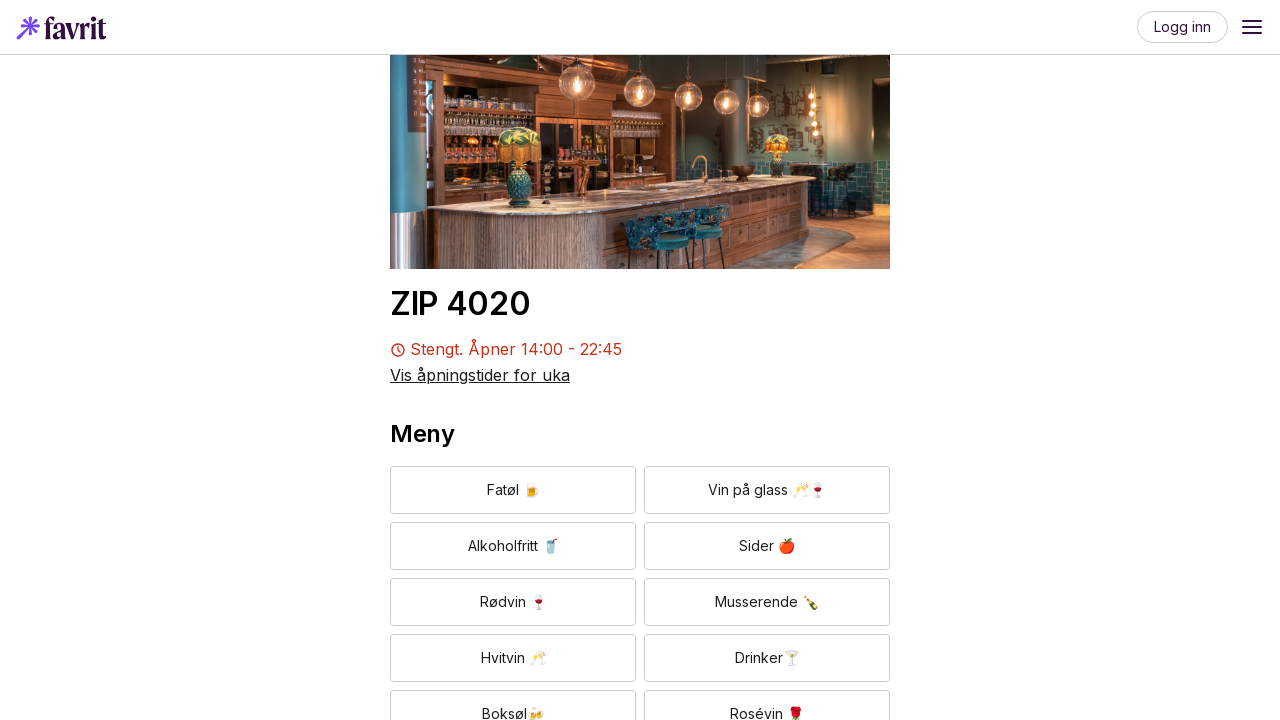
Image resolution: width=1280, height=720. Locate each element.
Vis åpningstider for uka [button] (480, 375)
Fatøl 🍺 (513, 489)
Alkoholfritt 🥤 (513, 545)
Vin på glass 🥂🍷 (767, 489)
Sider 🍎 (767, 545)
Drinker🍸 (767, 657)
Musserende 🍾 (767, 601)
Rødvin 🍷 (513, 601)
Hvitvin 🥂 (513, 657)
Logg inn (1182, 26)
